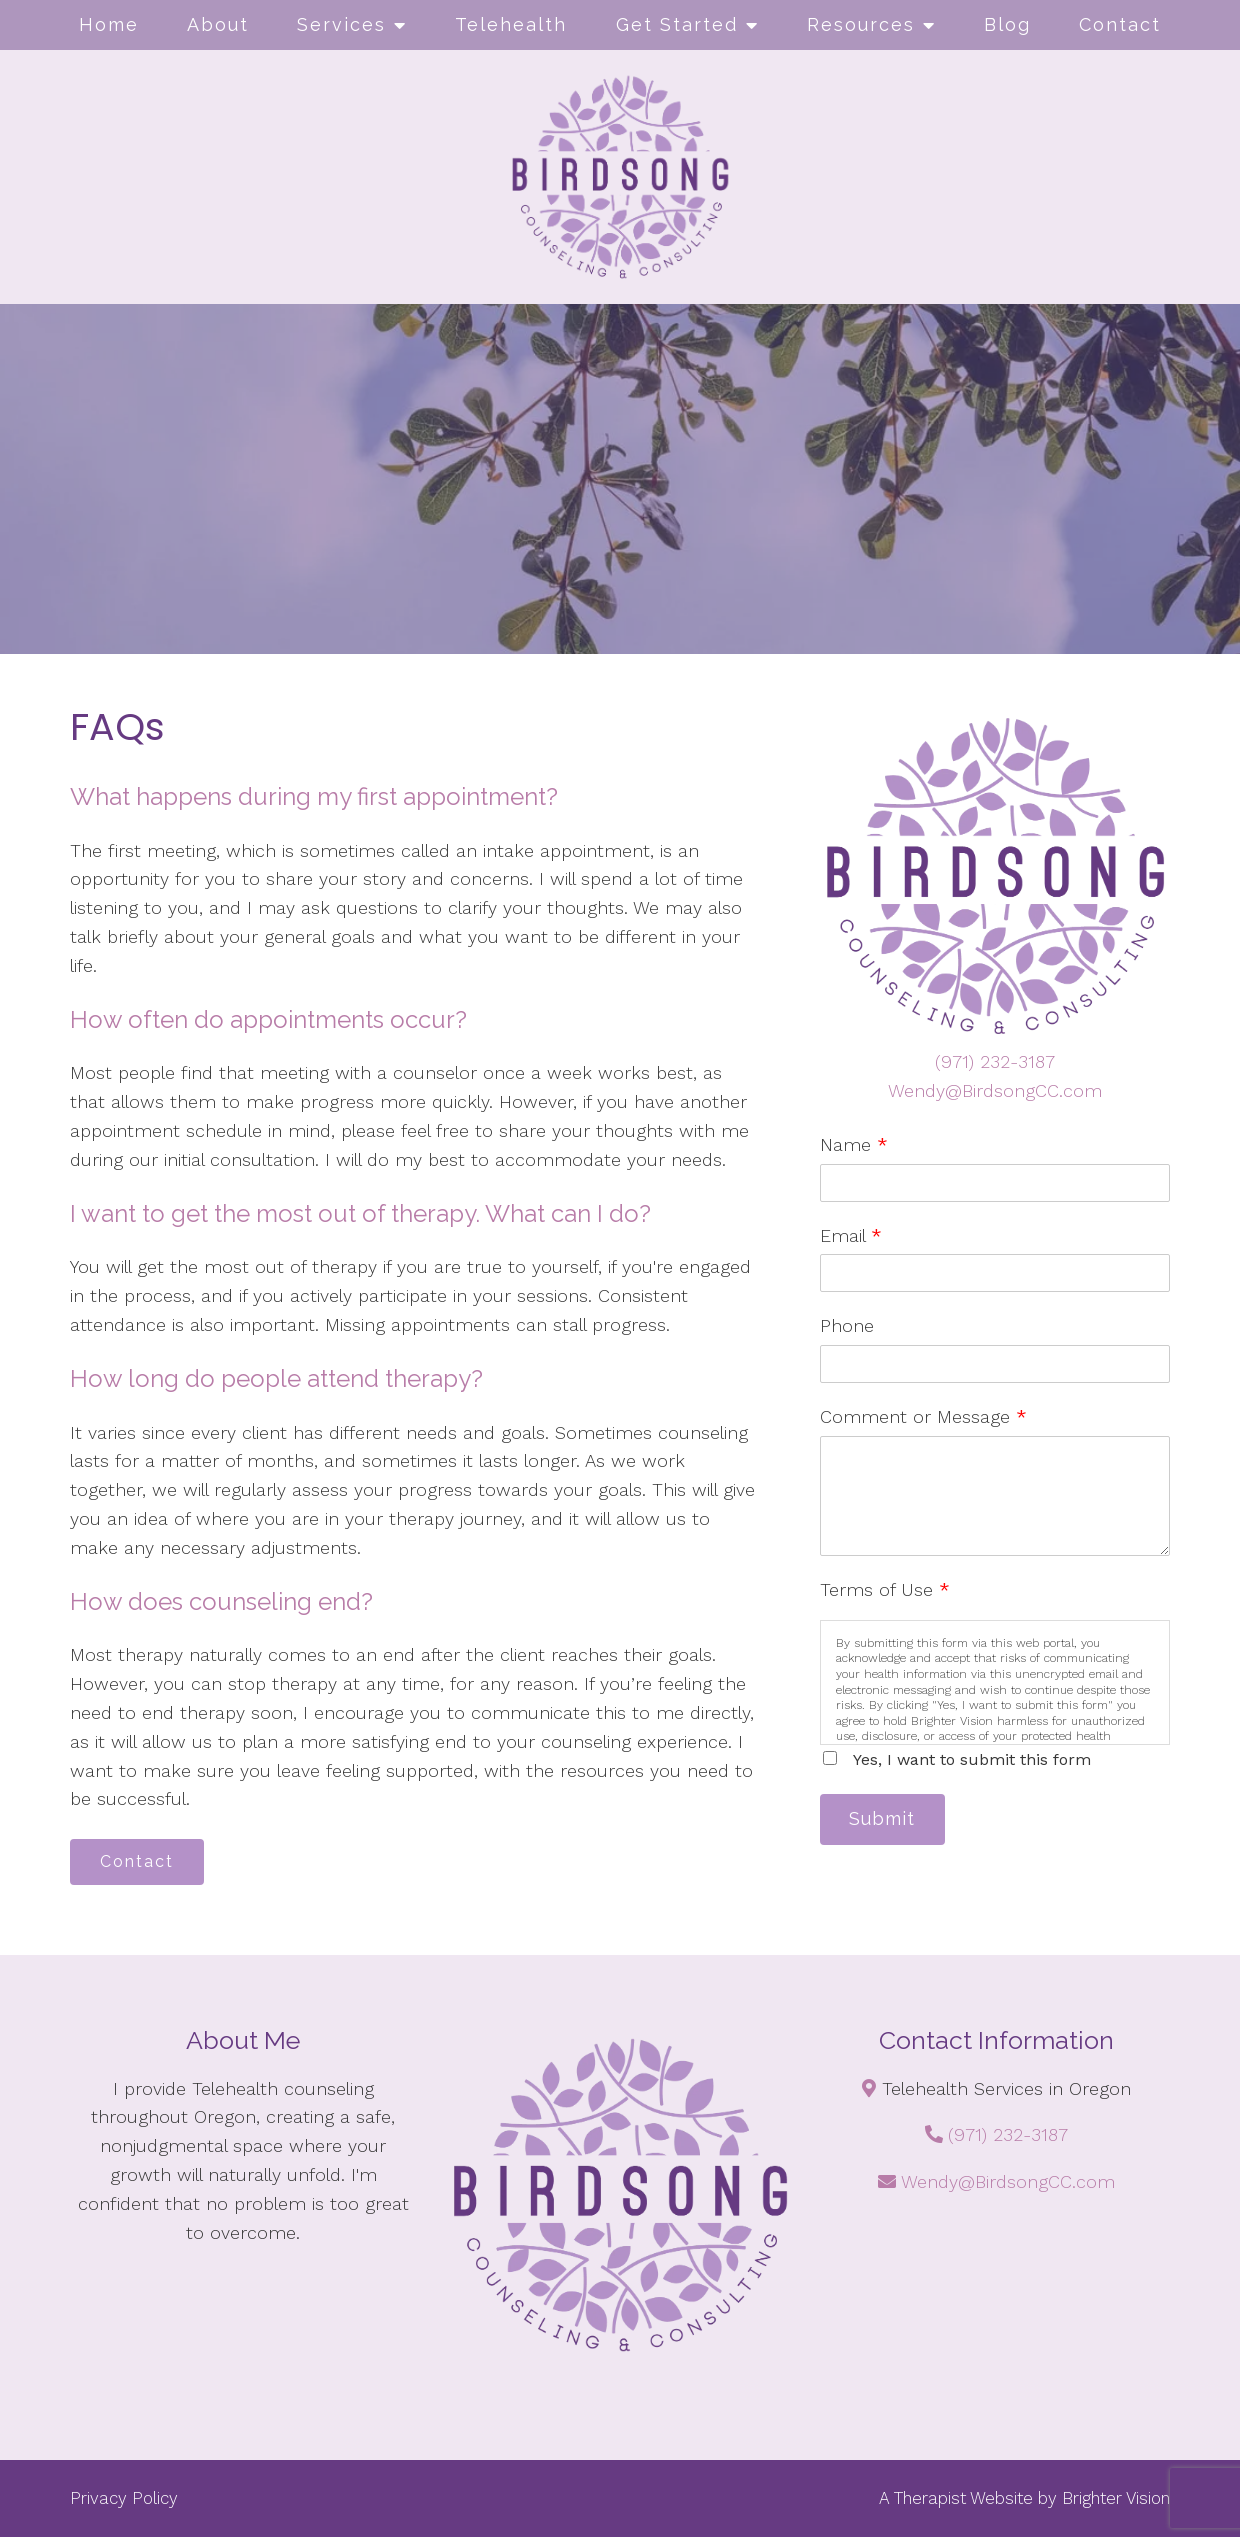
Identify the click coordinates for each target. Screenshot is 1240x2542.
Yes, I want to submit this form (972, 1759)
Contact (1120, 24)
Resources (861, 24)
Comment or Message (923, 1416)
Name (854, 1144)
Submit (890, 1821)
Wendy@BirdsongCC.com (995, 1090)
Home (109, 24)
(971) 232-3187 (995, 1061)
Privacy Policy (124, 2503)
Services (341, 24)
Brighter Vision (1116, 2503)
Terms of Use (885, 1589)
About (218, 24)
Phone (847, 1325)
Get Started (677, 24)
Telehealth (511, 24)
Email (851, 1235)
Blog (1007, 24)
